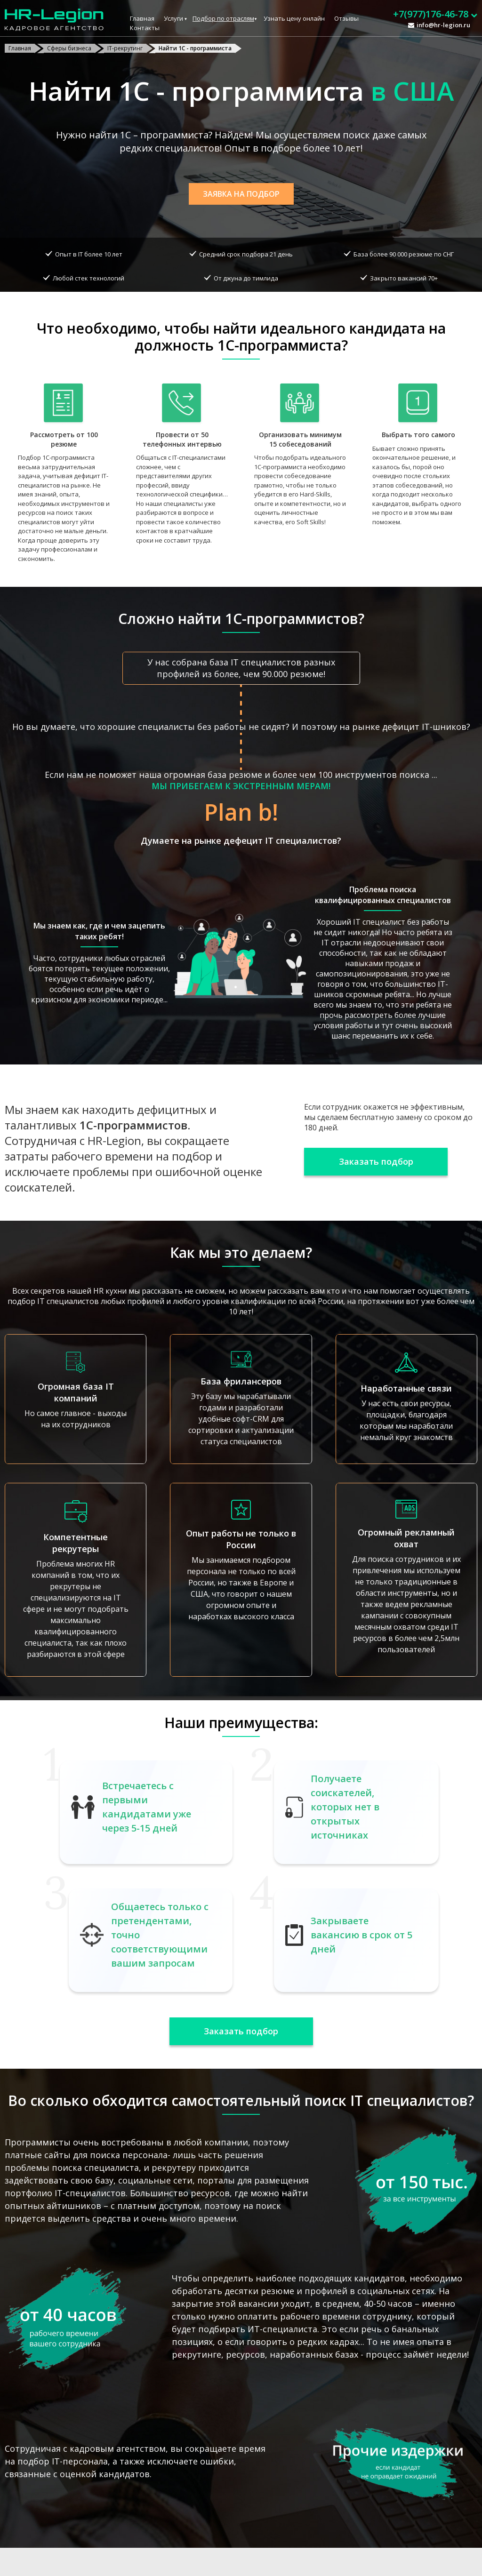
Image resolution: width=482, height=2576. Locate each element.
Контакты (145, 28)
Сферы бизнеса (69, 48)
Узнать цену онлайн (294, 18)
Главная (142, 18)
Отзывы (346, 18)
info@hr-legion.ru (443, 25)
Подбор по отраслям (223, 18)
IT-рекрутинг (125, 48)
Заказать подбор (376, 1161)
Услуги (173, 18)
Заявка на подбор (241, 194)
